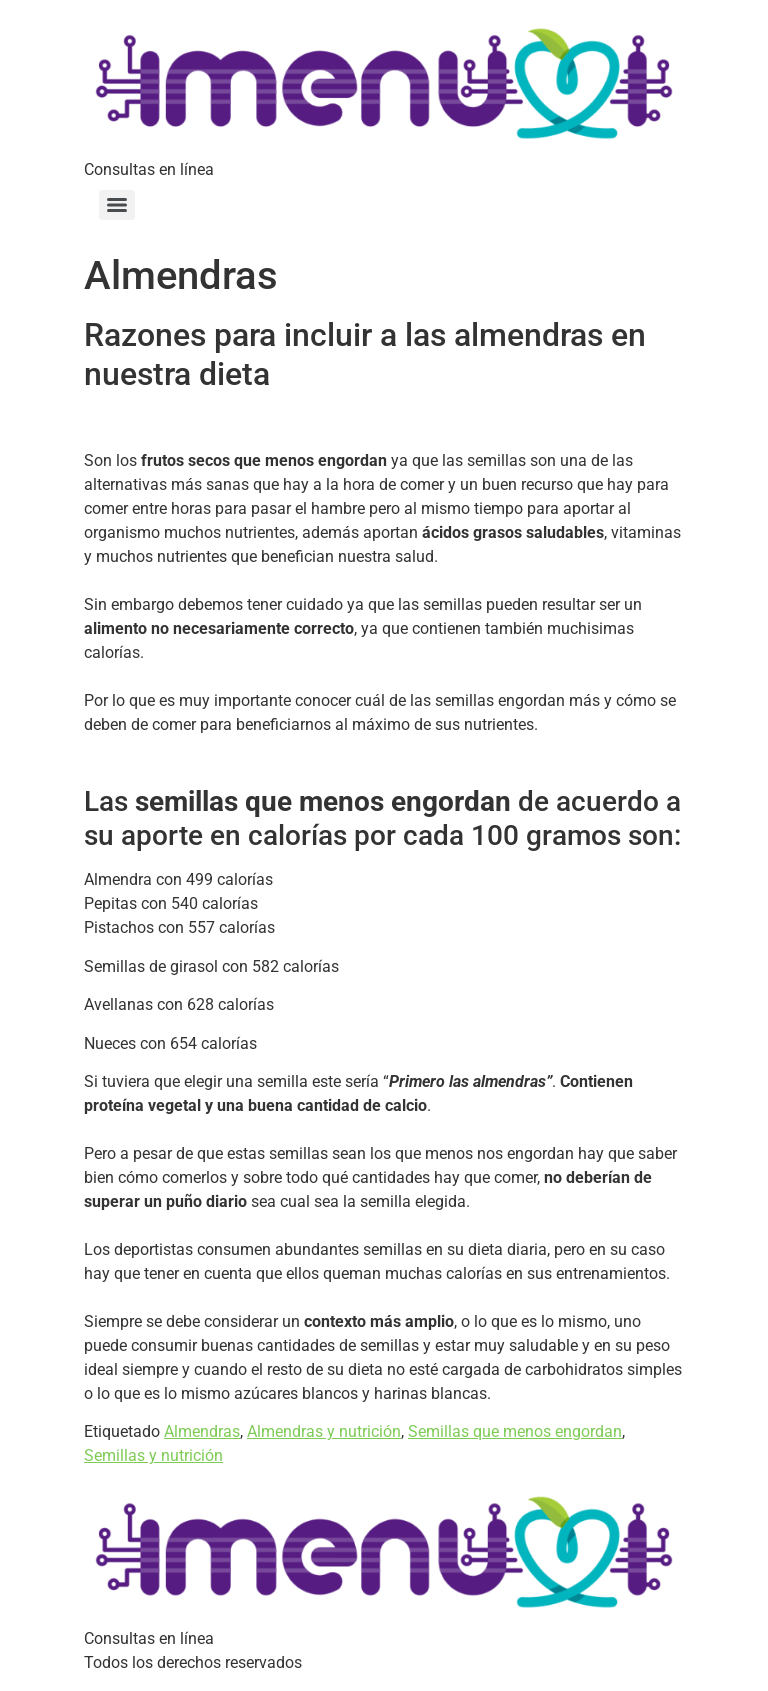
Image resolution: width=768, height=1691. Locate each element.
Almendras (202, 1431)
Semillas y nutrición (153, 1455)
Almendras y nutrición (324, 1431)
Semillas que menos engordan (515, 1431)
